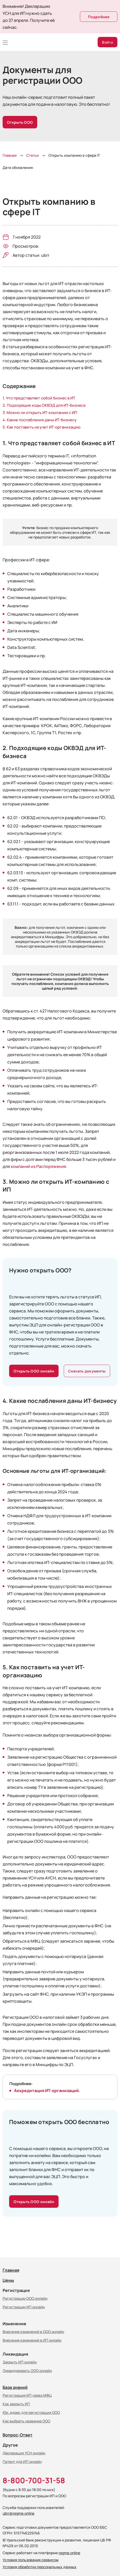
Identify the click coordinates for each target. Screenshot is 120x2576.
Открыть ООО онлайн (34, 1371)
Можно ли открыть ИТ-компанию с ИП (42, 412)
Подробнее (98, 16)
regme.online (69, 2552)
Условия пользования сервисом (31, 2559)
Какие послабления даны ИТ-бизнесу (42, 419)
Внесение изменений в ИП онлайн (32, 2340)
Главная (11, 2270)
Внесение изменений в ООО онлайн (33, 2331)
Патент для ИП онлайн (22, 2461)
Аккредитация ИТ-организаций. (47, 2090)
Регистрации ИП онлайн (24, 2306)
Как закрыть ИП (16, 2403)
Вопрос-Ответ (18, 2435)
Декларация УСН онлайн (24, 2452)
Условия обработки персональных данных (40, 2566)
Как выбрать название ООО (26, 2420)
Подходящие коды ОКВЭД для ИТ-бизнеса (46, 405)
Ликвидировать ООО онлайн (27, 2370)
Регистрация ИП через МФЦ (27, 2395)
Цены (8, 2280)
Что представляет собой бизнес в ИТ (40, 397)
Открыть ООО (20, 122)
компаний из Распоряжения (38, 1166)
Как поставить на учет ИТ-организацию (43, 427)
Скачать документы (86, 1371)
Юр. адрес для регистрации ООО (31, 2412)
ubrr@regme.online (18, 2513)
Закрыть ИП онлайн (20, 2361)
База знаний (15, 2387)
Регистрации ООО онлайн (25, 2298)
